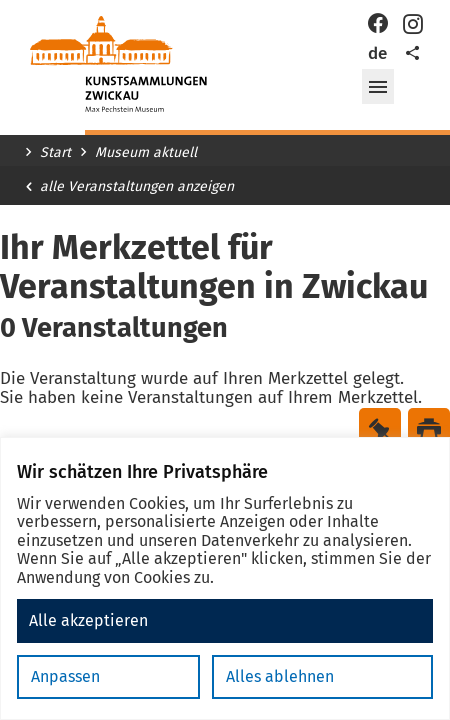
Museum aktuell (146, 153)
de (377, 53)
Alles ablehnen (280, 676)
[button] (378, 87)
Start (55, 153)
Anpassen (65, 676)
